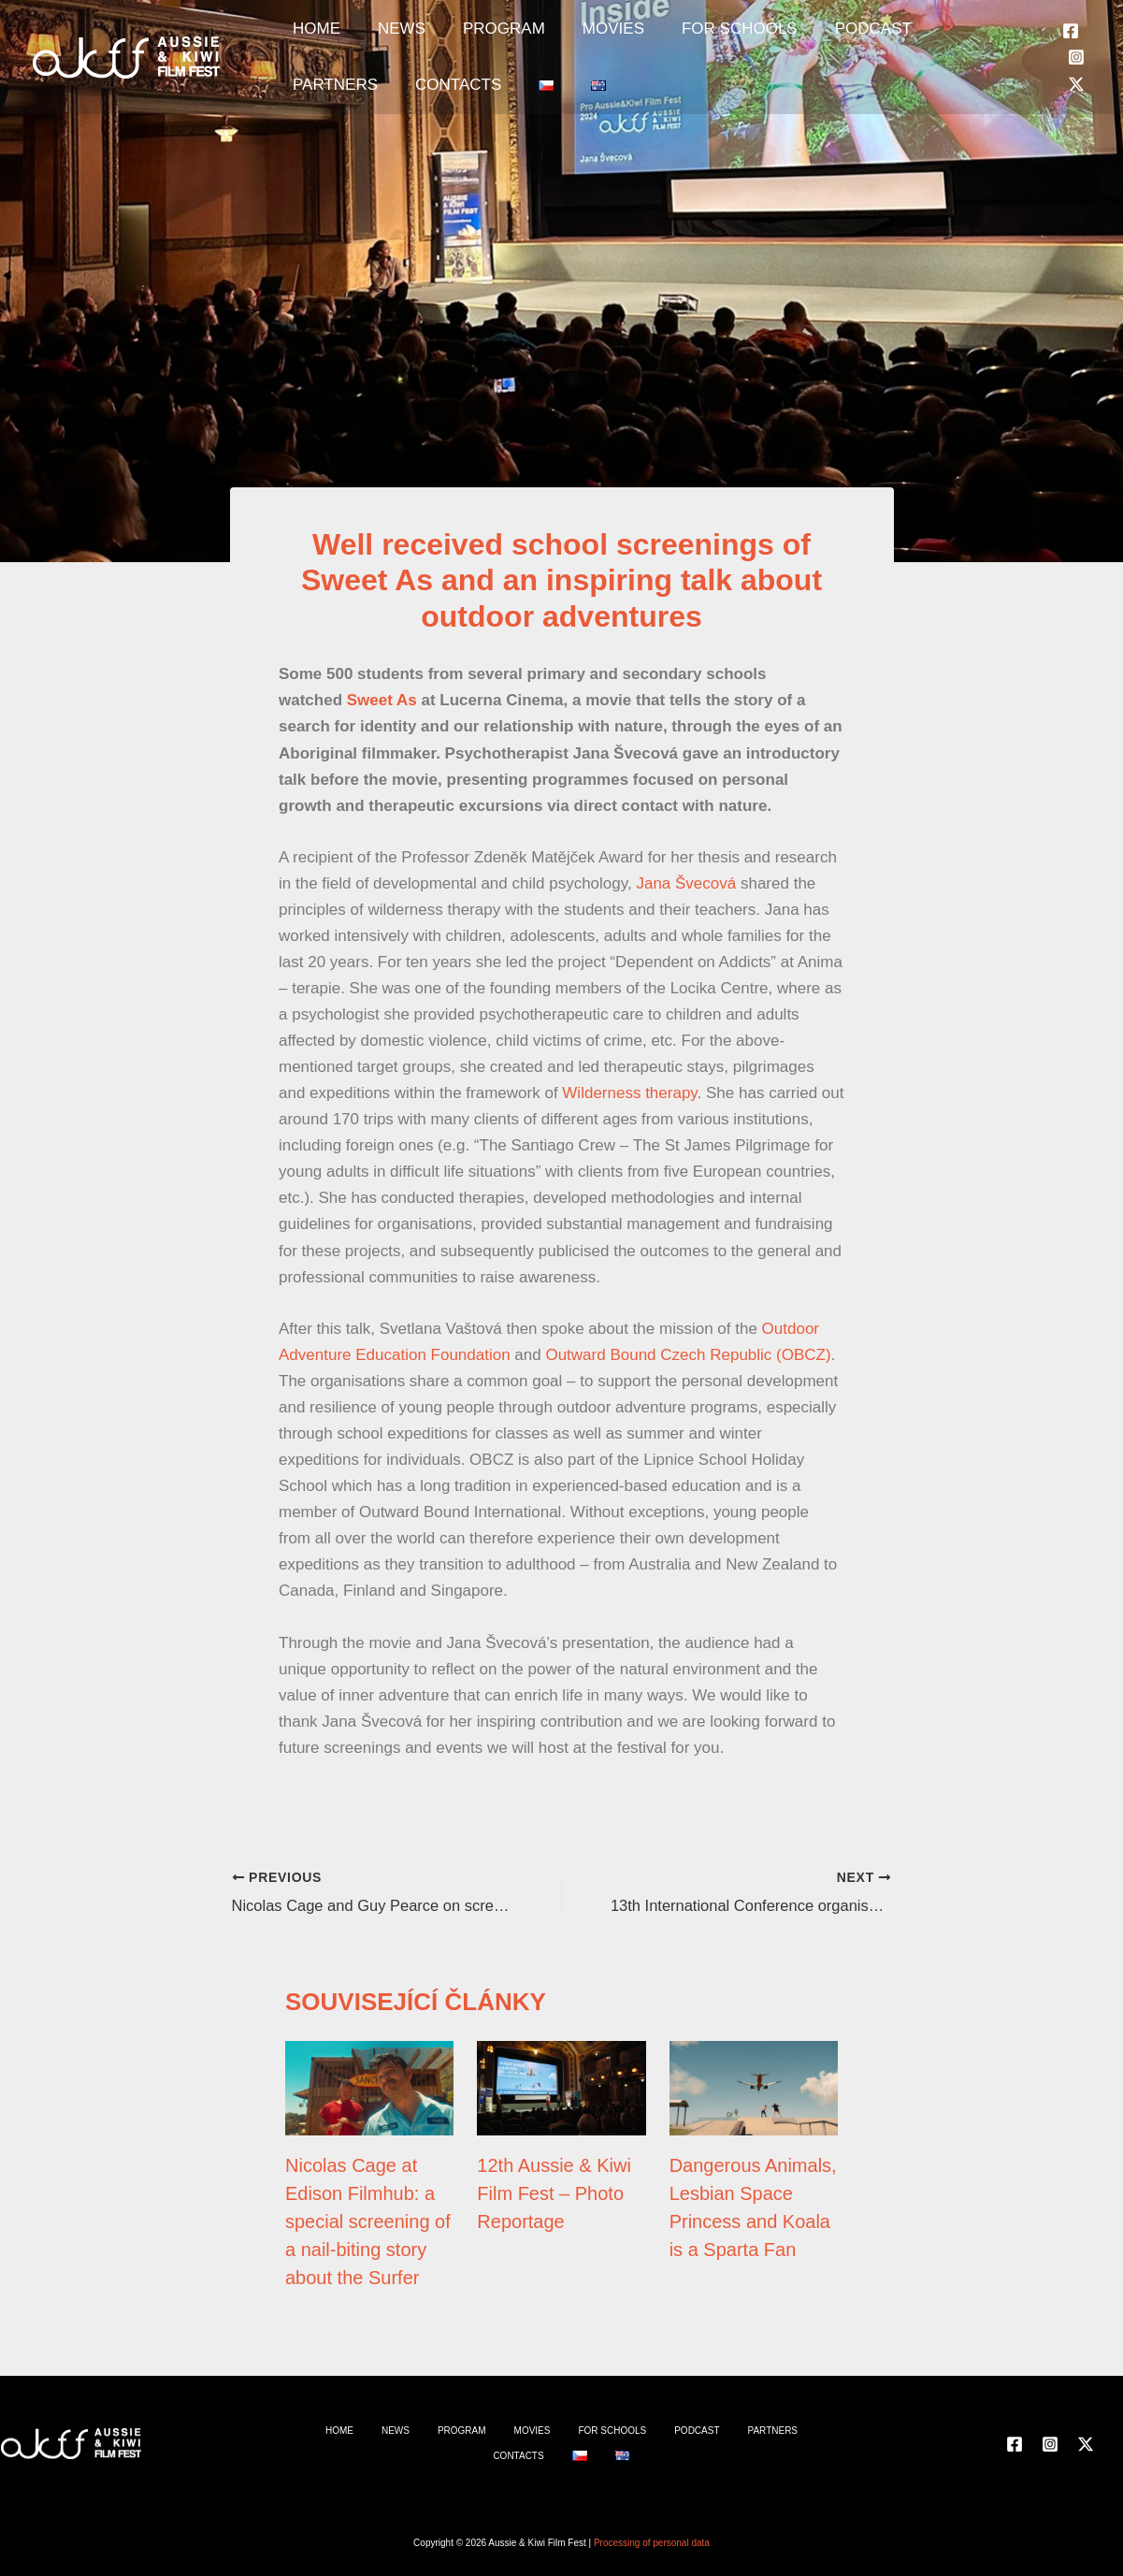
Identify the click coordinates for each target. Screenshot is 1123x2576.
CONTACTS (326, 113)
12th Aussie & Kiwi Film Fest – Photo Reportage (554, 2192)
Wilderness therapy (629, 1093)
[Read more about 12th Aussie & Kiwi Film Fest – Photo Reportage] (561, 2086)
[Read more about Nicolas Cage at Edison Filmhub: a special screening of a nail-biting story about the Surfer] (369, 2086)
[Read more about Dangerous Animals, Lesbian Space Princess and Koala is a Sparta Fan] (753, 2086)
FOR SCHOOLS (655, 38)
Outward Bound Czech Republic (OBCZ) (687, 1355)
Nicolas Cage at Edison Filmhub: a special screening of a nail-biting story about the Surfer (368, 2220)
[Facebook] (1070, 49)
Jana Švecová (686, 883)
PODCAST (770, 38)
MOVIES (548, 38)
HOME (307, 38)
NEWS (373, 38)
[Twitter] (1076, 102)
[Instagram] (1076, 75)
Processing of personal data (652, 2543)
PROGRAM (457, 38)
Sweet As (382, 700)
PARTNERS (870, 38)
